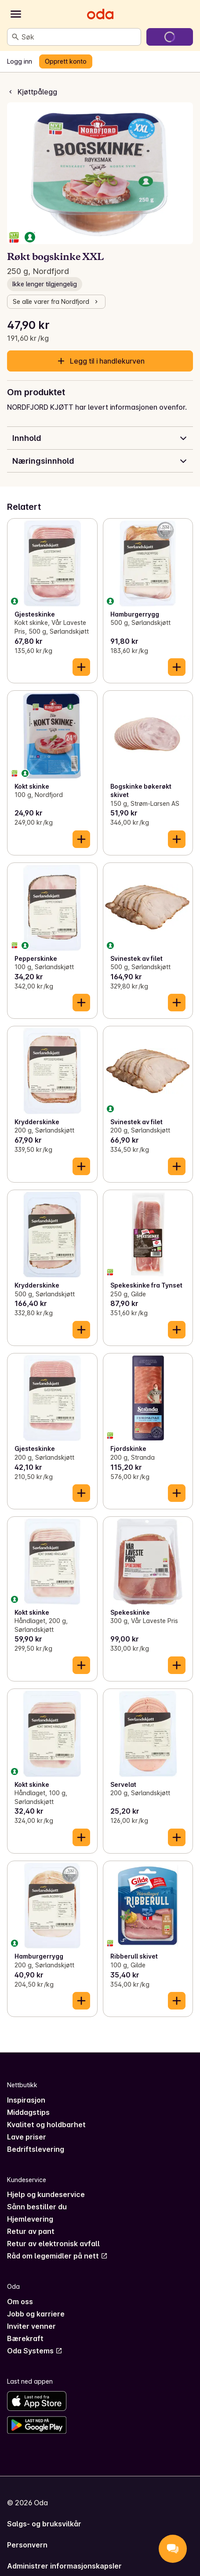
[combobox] (79, 37)
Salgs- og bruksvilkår (44, 2523)
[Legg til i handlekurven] (81, 667)
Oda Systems (34, 2350)
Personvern (27, 2544)
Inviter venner (31, 2326)
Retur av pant (31, 2231)
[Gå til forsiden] (100, 14)
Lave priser (26, 2136)
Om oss (20, 2301)
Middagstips (28, 2112)
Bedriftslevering (35, 2149)
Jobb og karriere (36, 2313)
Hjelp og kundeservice (46, 2194)
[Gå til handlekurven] (169, 37)
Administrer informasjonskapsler (64, 2566)
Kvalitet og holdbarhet (46, 2124)
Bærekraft (25, 2338)
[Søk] (15, 36)
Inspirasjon (26, 2100)
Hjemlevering (30, 2219)
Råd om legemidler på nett (57, 2255)
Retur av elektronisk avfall (53, 2243)
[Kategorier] (16, 14)
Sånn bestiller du (37, 2206)
